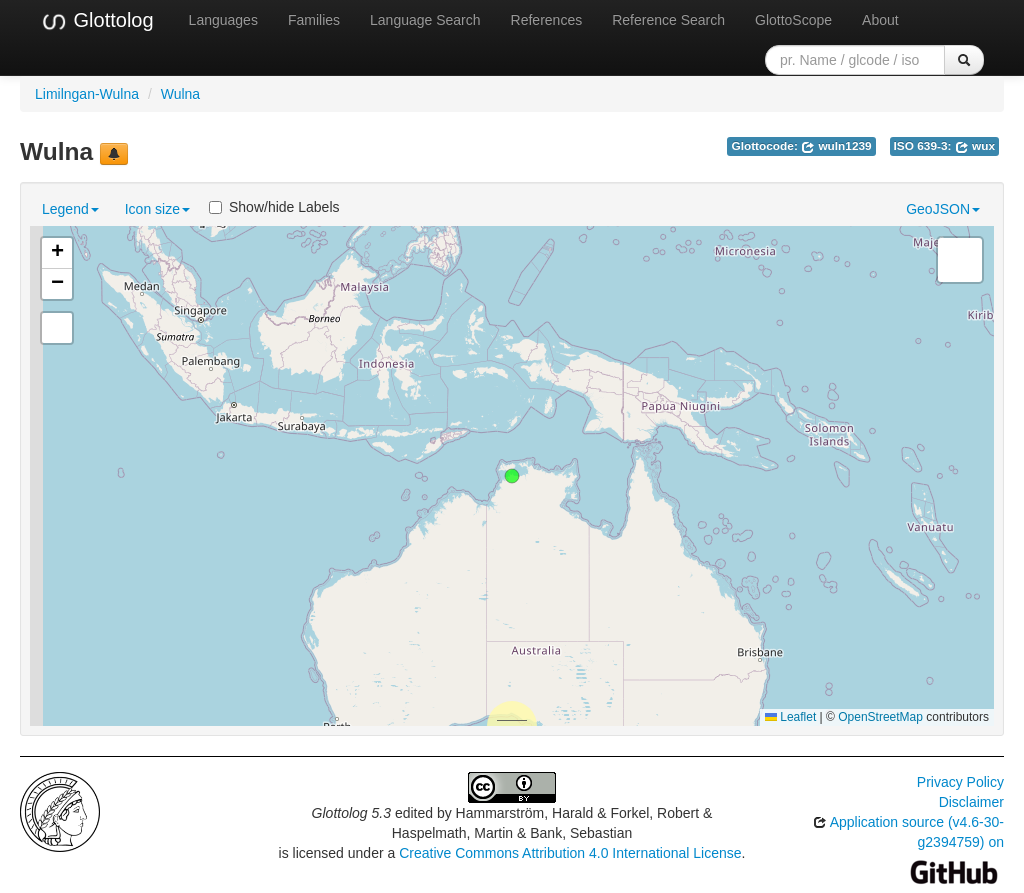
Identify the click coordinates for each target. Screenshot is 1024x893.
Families (314, 20)
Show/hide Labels (274, 207)
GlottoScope (793, 20)
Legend (70, 209)
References (547, 20)
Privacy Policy (960, 782)
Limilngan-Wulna (87, 94)
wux (975, 146)
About (880, 20)
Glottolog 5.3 (351, 813)
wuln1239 (836, 146)
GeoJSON (943, 209)
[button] (512, 476)
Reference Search (668, 20)
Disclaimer (971, 802)
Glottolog (97, 21)
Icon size (157, 209)
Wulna (180, 94)
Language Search (425, 20)
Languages (223, 20)
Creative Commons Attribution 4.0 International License (570, 853)
